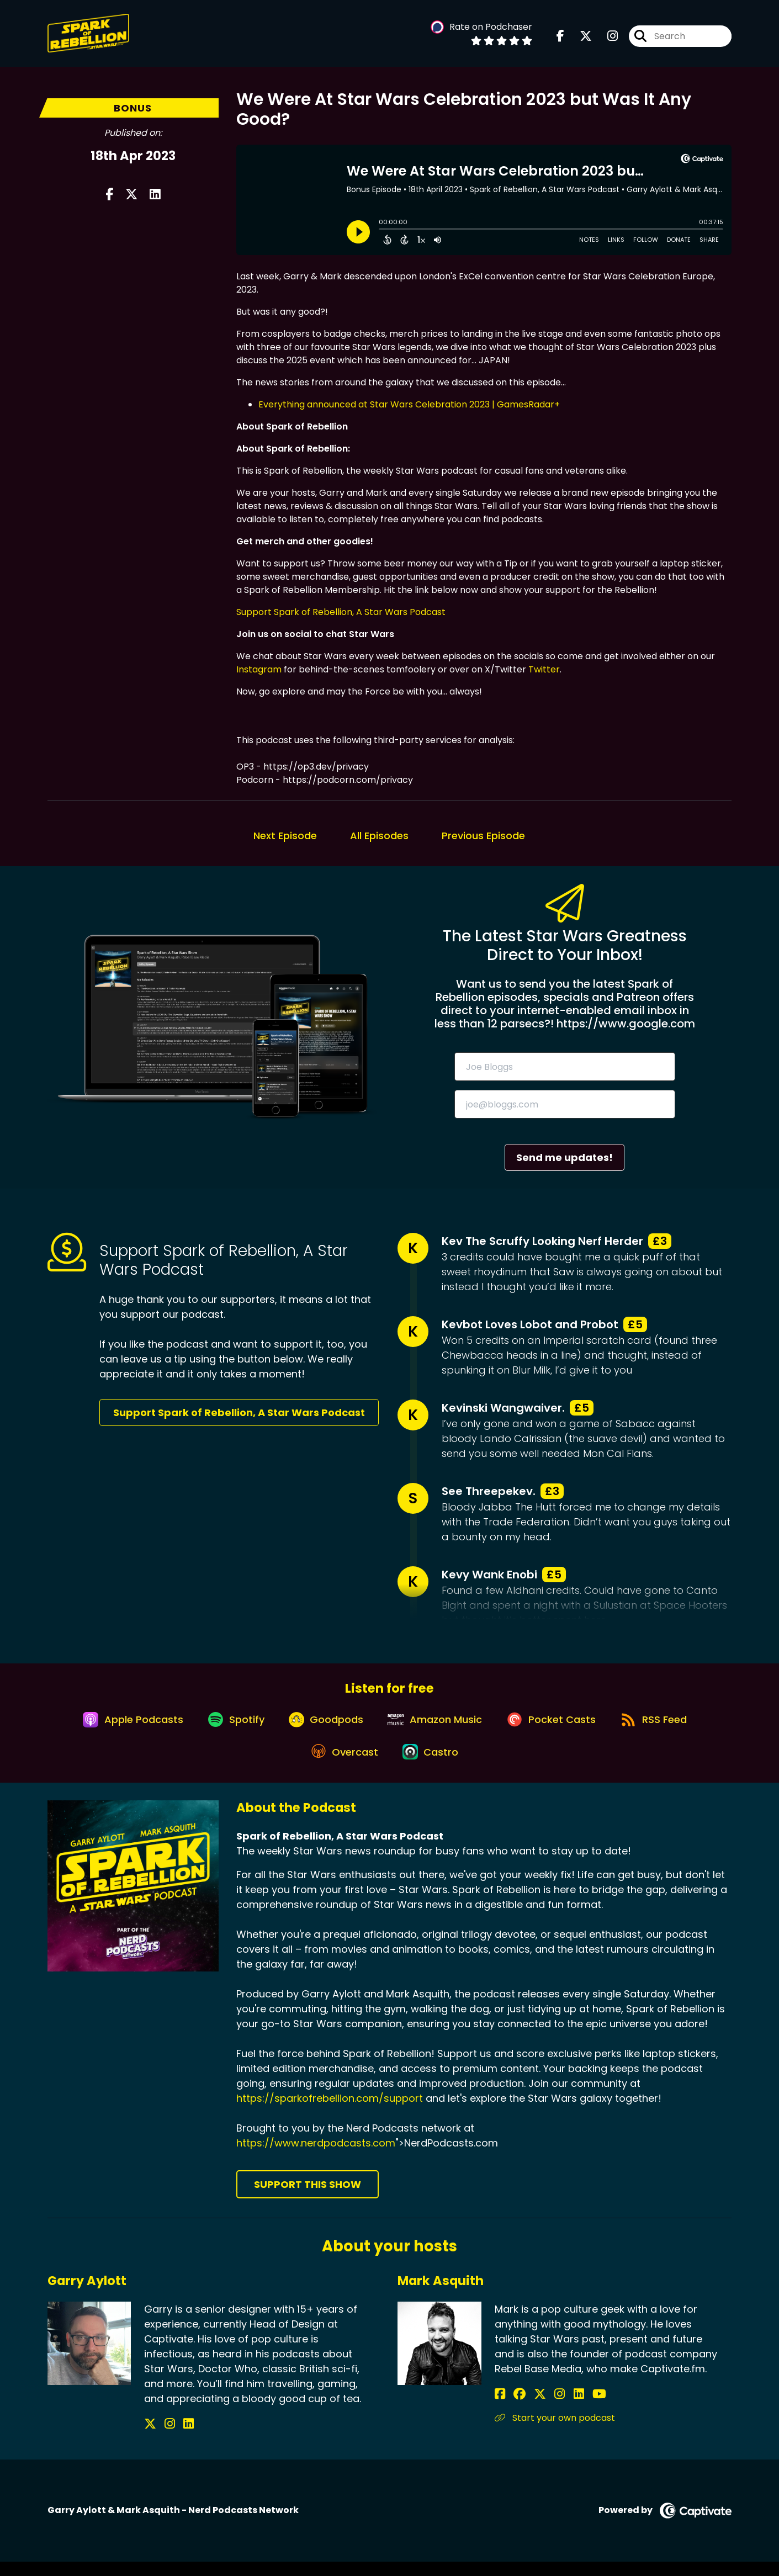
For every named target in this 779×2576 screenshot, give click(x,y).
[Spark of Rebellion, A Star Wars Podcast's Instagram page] (606, 38)
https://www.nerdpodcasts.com (315, 2158)
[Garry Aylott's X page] (150, 2438)
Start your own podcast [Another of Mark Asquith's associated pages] (555, 2432)
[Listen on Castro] (432, 1765)
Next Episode (285, 835)
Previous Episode (483, 835)
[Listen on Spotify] (228, 1726)
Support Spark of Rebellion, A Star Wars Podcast (341, 612)
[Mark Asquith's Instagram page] (541, 2408)
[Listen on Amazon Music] (436, 1725)
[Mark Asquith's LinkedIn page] (554, 2408)
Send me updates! (564, 1157)
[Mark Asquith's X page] (528, 2408)
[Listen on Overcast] (341, 1765)
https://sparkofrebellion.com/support (329, 2113)
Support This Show (307, 2199)
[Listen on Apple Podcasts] (119, 1725)
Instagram (259, 669)
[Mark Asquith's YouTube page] (568, 2408)
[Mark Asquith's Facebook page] (500, 2408)
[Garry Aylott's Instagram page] (163, 2438)
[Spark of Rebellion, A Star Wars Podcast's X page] (579, 38)
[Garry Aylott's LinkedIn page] (176, 2438)
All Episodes (379, 835)
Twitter (544, 669)
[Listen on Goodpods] (323, 1725)
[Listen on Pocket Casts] (558, 1726)
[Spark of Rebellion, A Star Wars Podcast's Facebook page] (560, 38)
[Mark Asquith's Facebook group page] (513, 2408)
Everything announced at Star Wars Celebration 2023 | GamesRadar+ (409, 404)
